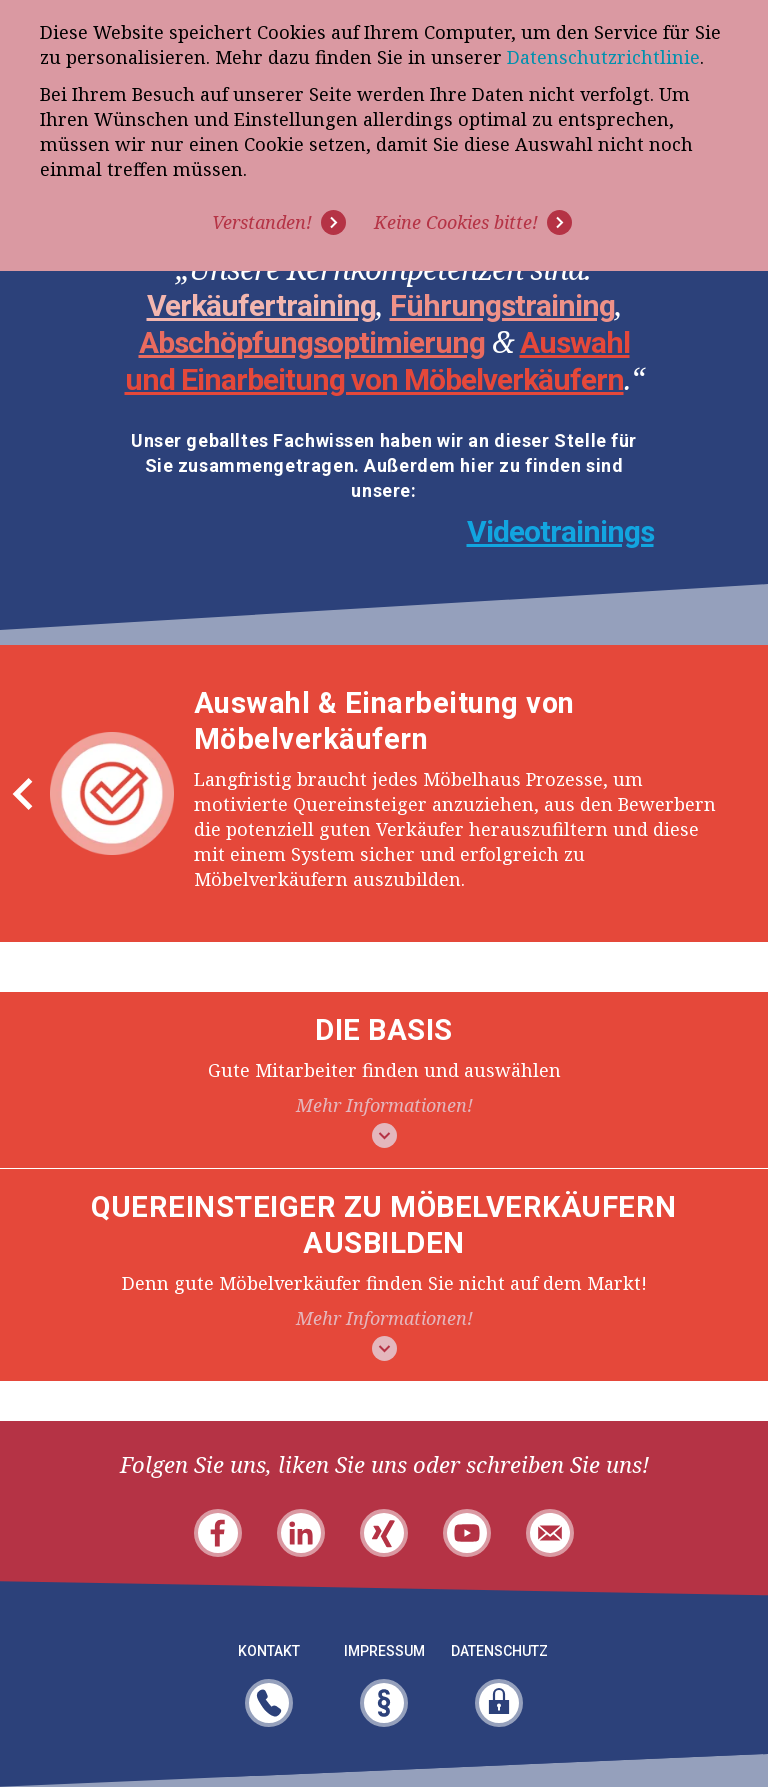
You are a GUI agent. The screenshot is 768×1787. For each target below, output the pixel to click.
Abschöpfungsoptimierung (312, 342)
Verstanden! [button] (262, 222)
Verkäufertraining (261, 305)
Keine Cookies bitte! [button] (456, 222)
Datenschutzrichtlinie (603, 57)
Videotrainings (560, 531)
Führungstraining (502, 305)
